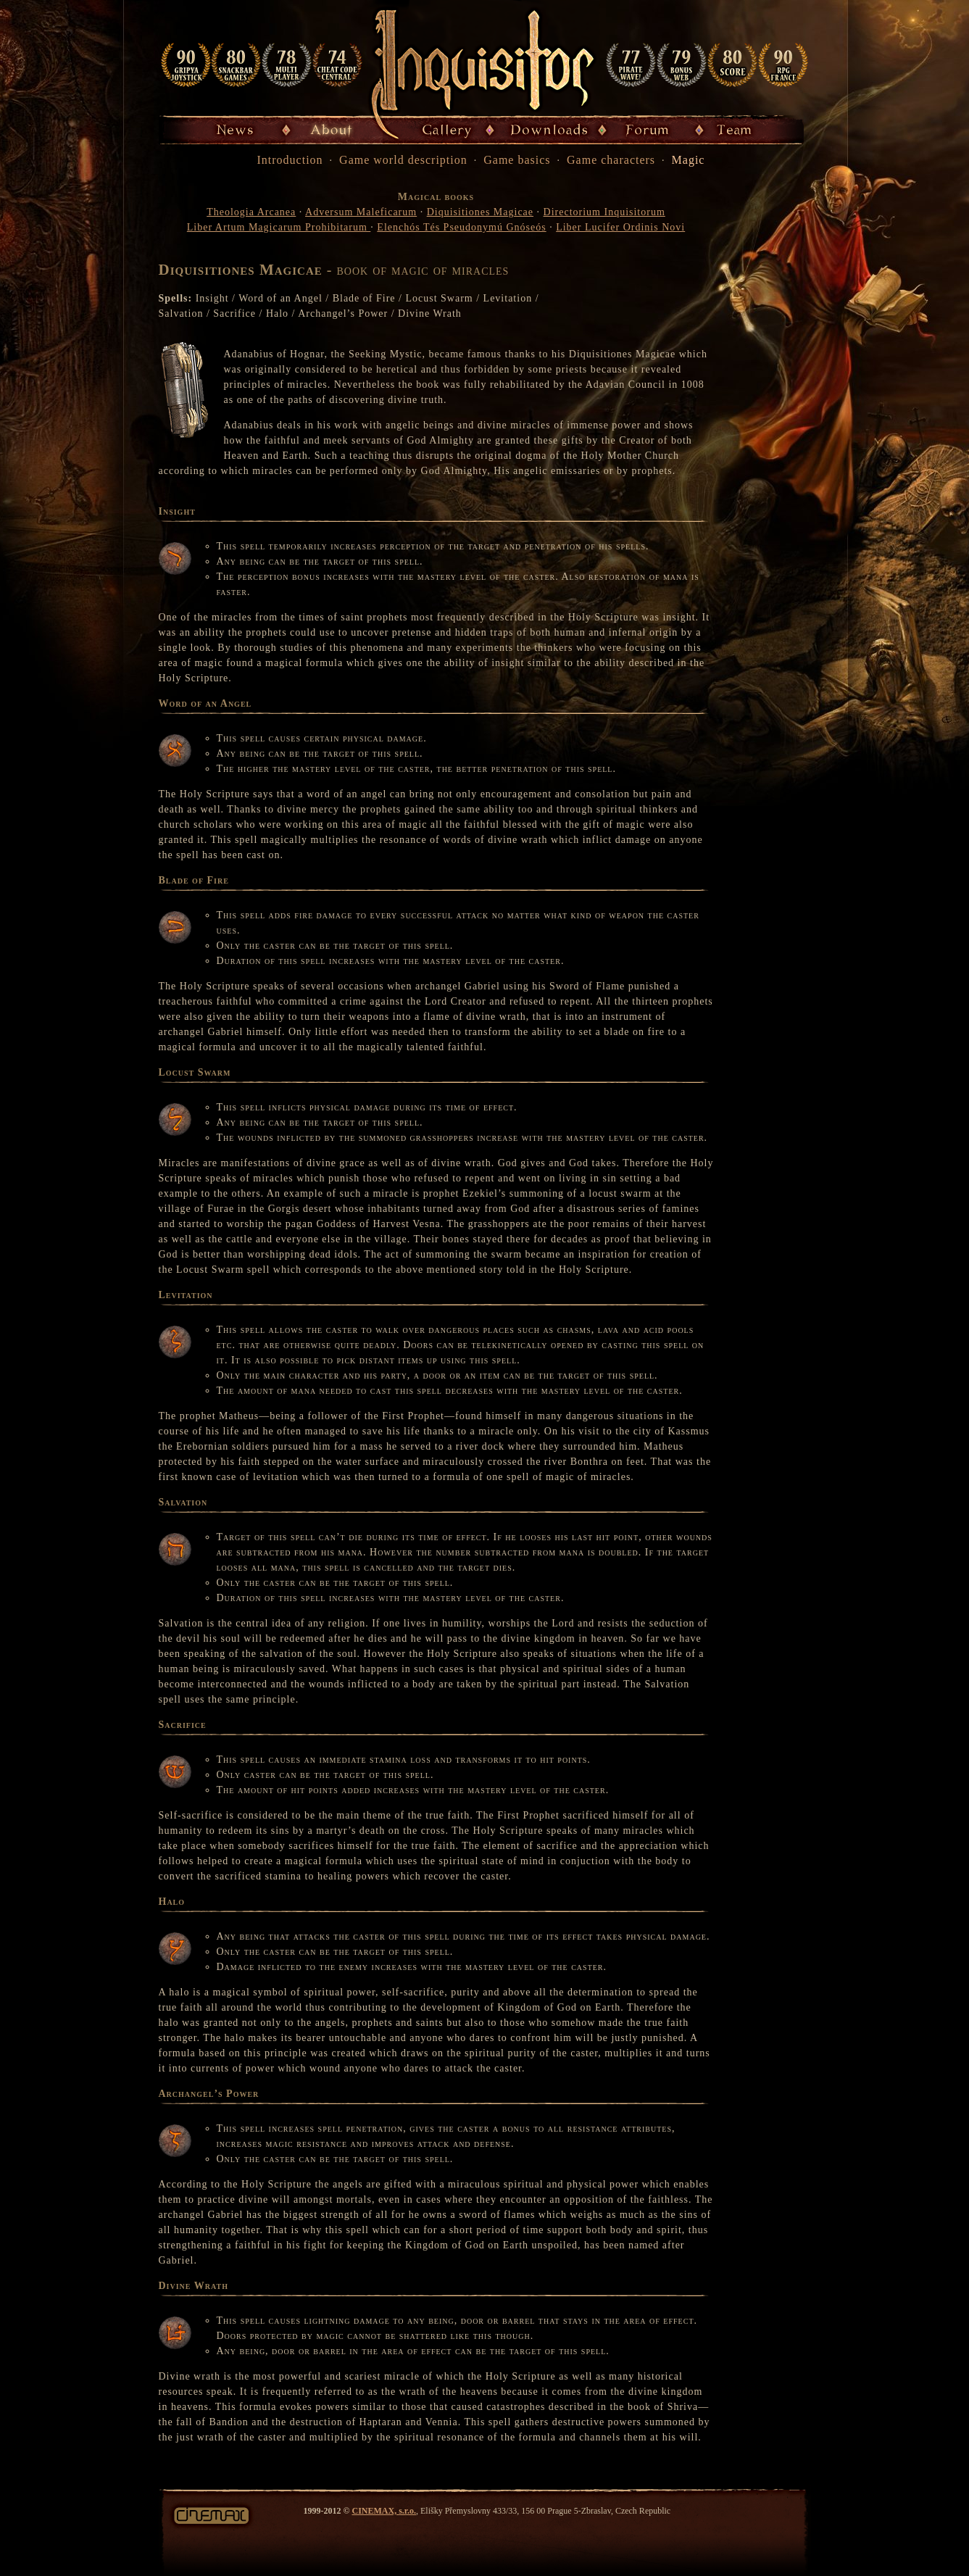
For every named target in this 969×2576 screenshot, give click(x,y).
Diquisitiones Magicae (480, 212)
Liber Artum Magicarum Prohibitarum (279, 227)
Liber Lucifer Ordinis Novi (620, 227)
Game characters (611, 160)
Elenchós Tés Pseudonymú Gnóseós (461, 227)
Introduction (290, 160)
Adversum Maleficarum (361, 212)
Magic (688, 160)
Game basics (516, 160)
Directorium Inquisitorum (604, 212)
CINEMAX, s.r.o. (384, 2511)
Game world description (403, 160)
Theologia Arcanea (251, 212)
